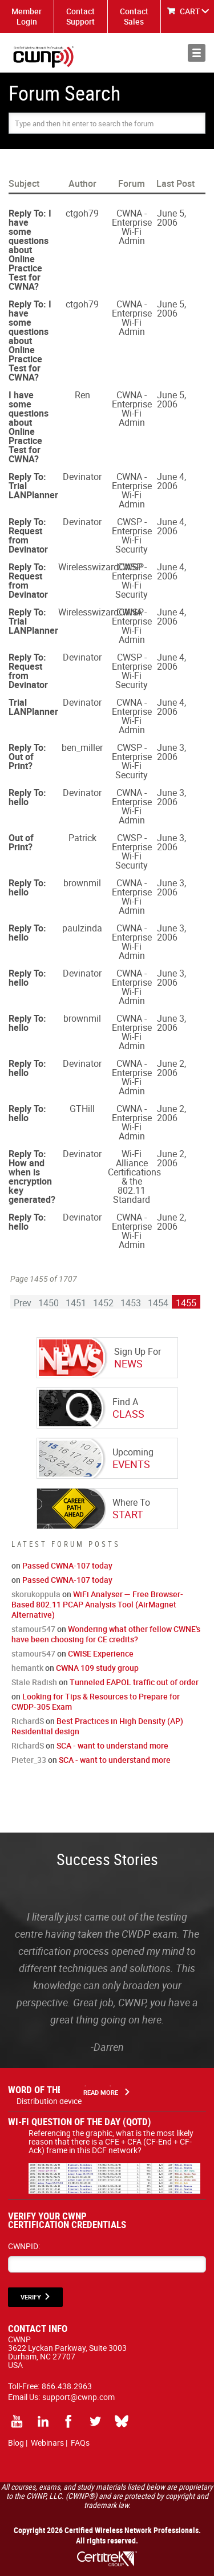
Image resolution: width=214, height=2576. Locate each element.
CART (190, 11)
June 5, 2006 (171, 218)
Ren (82, 395)
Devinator (82, 476)
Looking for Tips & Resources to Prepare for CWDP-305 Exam (95, 1701)
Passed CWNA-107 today (67, 1565)
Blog (16, 2442)
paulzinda (82, 928)
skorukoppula (35, 1594)
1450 (48, 1303)
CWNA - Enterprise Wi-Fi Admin (132, 227)
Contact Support (80, 16)
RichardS (27, 1720)
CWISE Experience (101, 1653)
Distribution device (49, 2100)
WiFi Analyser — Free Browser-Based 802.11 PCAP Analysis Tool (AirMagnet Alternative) (97, 1604)
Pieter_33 (28, 1759)
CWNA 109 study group (97, 1667)
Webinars (47, 2442)
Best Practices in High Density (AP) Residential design (97, 1726)
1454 (158, 1303)
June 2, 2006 (171, 1068)
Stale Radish (34, 1682)
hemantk (27, 1667)
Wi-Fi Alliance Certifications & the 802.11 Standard (134, 1176)
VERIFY (31, 2297)
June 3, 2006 (171, 752)
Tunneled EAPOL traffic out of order (134, 1682)
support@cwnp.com (78, 2396)
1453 (130, 1303)
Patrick (82, 837)
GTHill (82, 1108)
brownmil (82, 883)
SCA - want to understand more (112, 1745)
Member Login (26, 16)
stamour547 (33, 1628)
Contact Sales (134, 16)
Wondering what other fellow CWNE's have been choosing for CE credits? (105, 1634)
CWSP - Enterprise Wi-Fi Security (132, 535)
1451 (76, 1303)
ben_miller (82, 747)
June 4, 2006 (171, 481)
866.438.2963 (67, 2386)
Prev (22, 1303)
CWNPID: (24, 2246)
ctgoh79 (82, 213)
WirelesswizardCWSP (101, 567)
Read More (100, 2092)
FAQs (80, 2442)
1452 (103, 1303)
